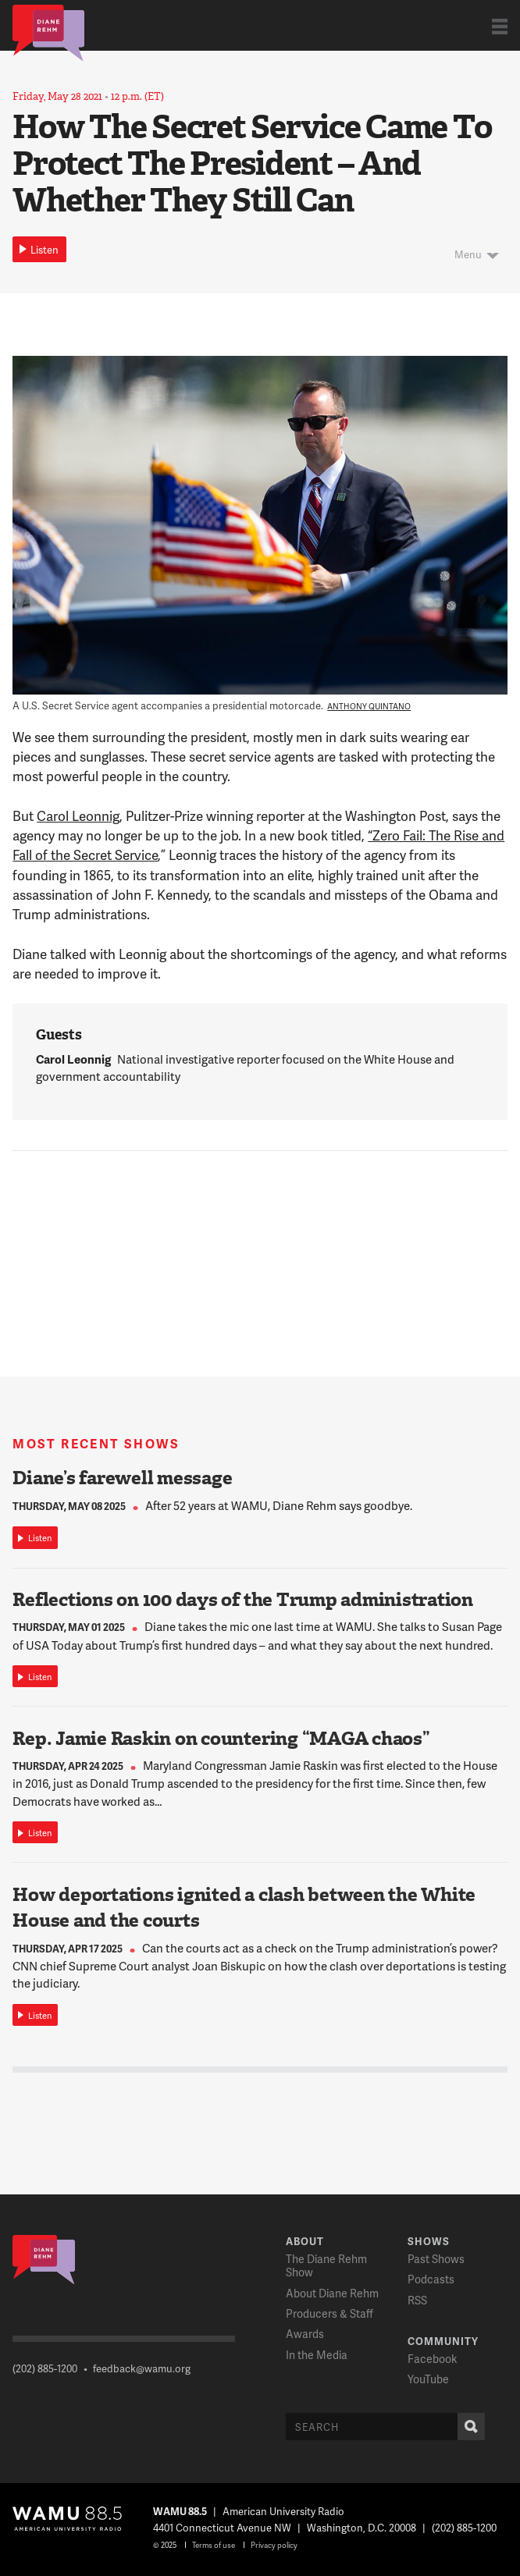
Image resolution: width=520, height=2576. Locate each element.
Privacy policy (274, 2544)
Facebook (432, 2358)
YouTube (428, 2379)
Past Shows (436, 2258)
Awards (305, 2333)
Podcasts (431, 2279)
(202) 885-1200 (44, 2368)
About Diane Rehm (332, 2293)
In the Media (316, 2354)
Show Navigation (500, 26)
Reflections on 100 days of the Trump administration (242, 1599)
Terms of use (213, 2544)
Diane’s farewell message (122, 1478)
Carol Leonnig (78, 815)
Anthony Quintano (369, 706)
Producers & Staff (329, 2313)
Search (468, 2426)
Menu (468, 254)
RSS (417, 2300)
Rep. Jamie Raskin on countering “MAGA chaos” (220, 1738)
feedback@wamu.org (142, 2368)
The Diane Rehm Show (326, 2265)
